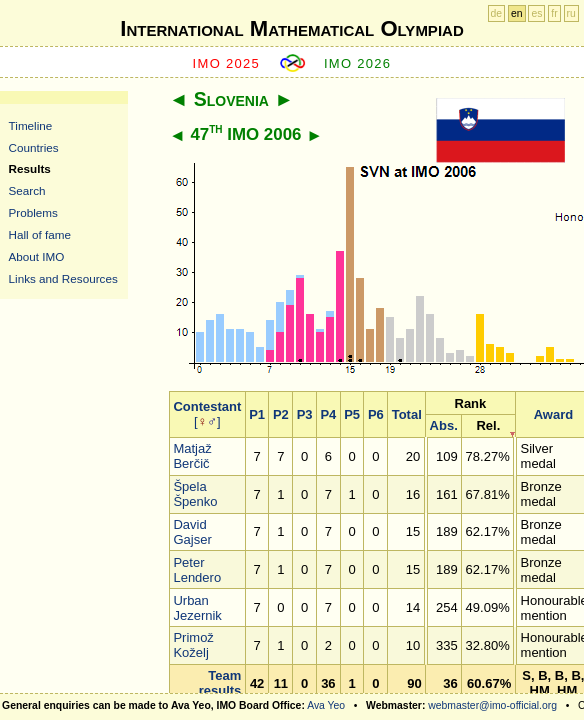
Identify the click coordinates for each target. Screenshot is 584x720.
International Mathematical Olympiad (291, 28)
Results (30, 168)
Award (554, 414)
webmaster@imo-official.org (492, 705)
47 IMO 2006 (245, 134)
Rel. (488, 425)
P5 (352, 414)
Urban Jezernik (197, 608)
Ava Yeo (326, 705)
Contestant (207, 406)
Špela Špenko (195, 494)
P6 (376, 414)
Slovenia (231, 99)
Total (407, 414)
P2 (281, 414)
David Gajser (192, 532)
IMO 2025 (227, 63)
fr (554, 13)
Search (27, 190)
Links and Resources (63, 278)
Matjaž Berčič (192, 456)
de (497, 13)
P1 (257, 414)
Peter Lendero (197, 570)
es (536, 13)
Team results (220, 683)
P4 (328, 414)
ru (571, 13)
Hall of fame (40, 234)
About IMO (37, 256)
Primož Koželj (193, 645)
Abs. (444, 425)
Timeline (31, 125)
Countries (34, 147)
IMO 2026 (358, 63)
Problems (33, 212)
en (517, 13)
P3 (305, 414)
